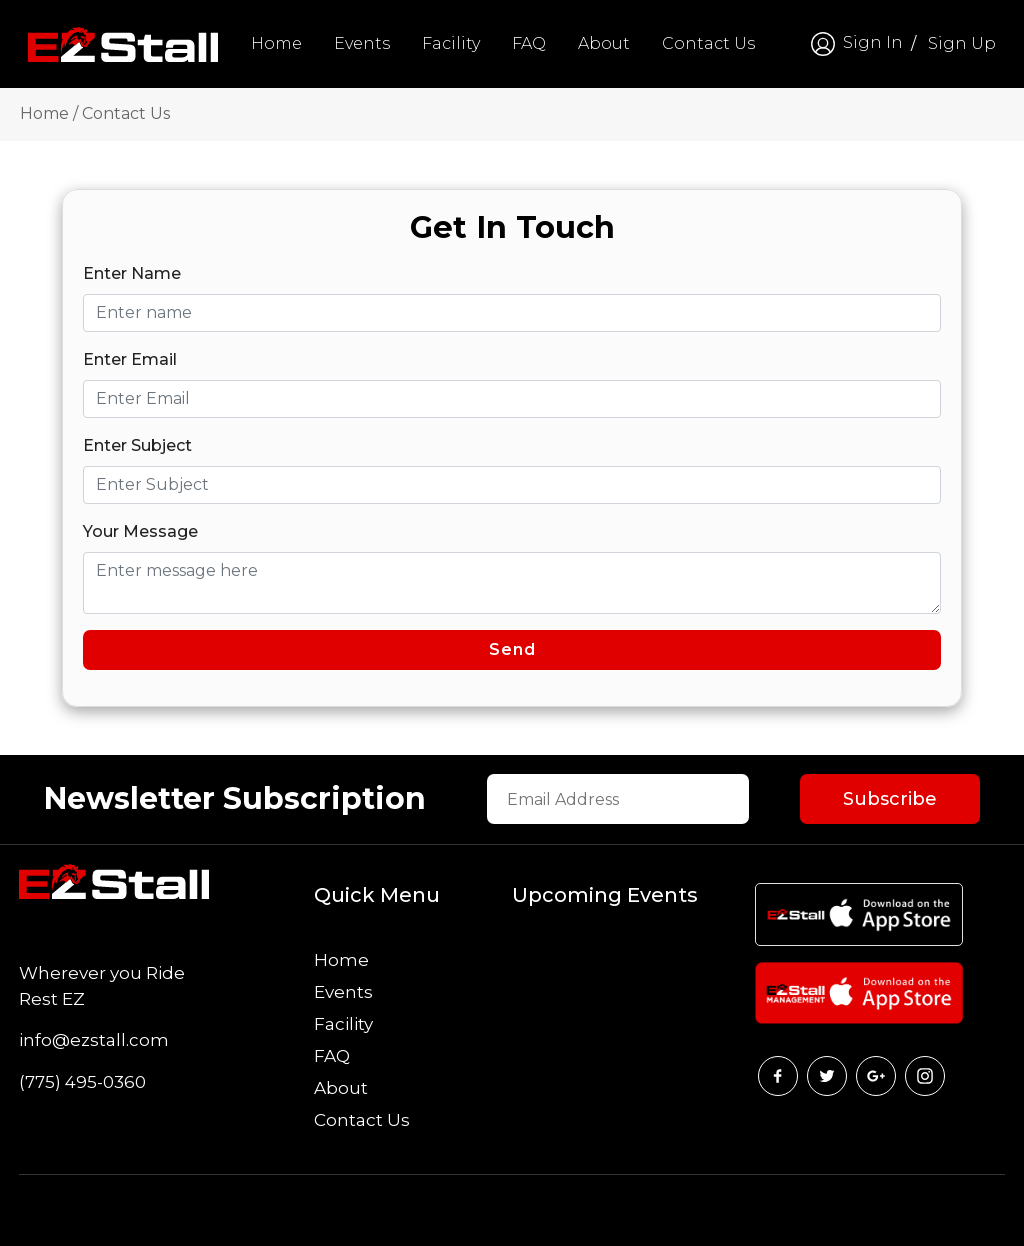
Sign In (855, 44)
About (604, 43)
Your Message (140, 531)
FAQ (529, 43)
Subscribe (890, 799)
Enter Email (130, 359)
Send (512, 649)
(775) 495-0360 (82, 1082)
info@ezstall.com (94, 1040)
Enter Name (132, 273)
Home (276, 43)
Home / (49, 113)
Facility (451, 43)
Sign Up (962, 43)
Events (362, 43)
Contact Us (708, 43)
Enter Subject (137, 445)
